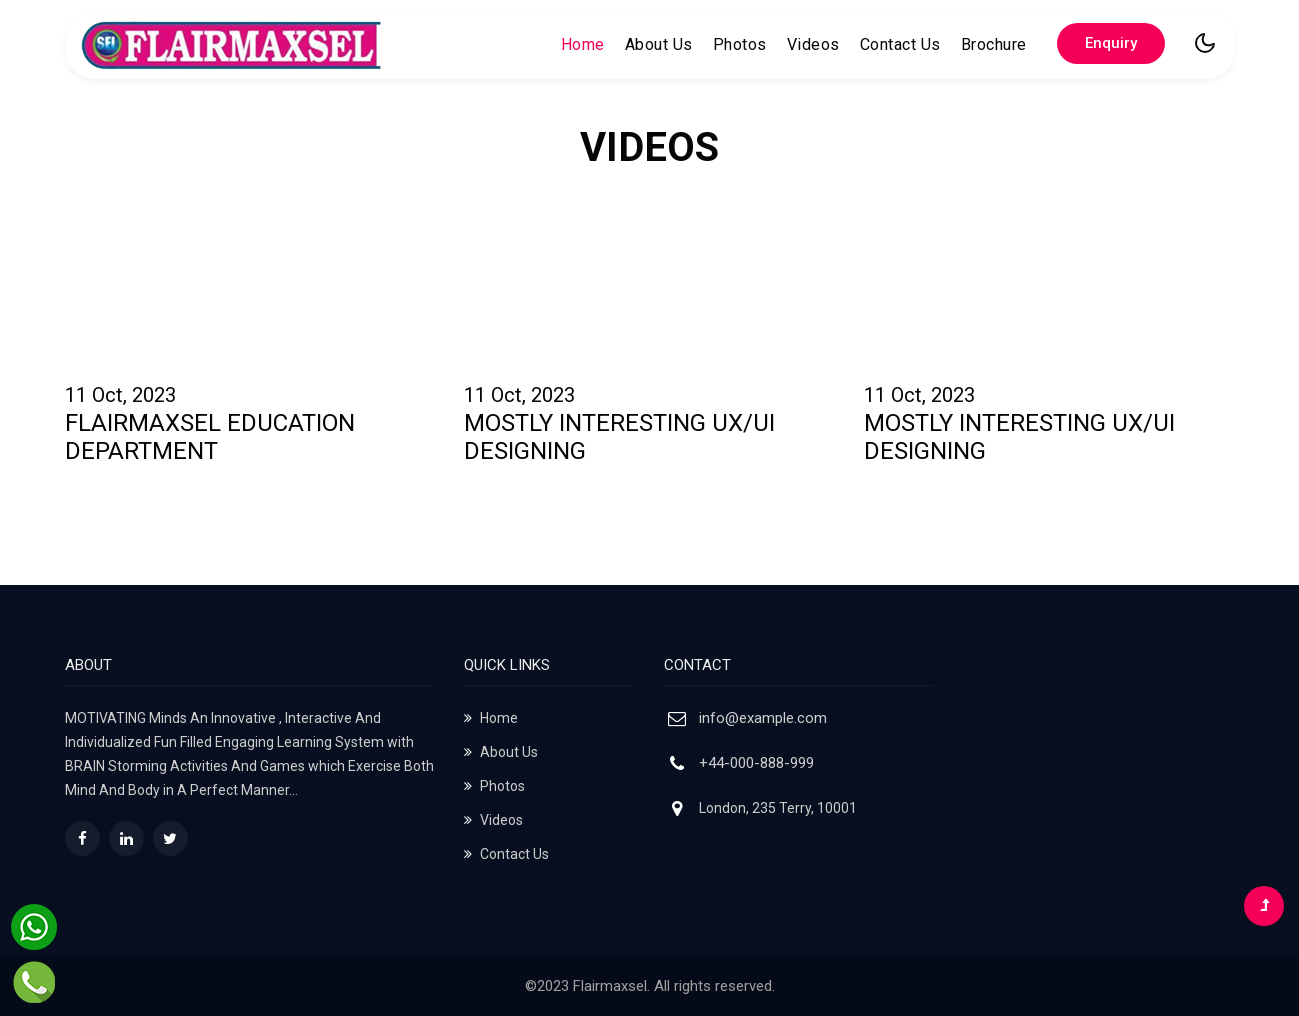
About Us (659, 44)
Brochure (994, 44)
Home (583, 43)
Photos (740, 44)
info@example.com (763, 718)
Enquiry (1111, 43)
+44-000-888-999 (756, 763)
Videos (813, 44)
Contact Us (900, 44)
